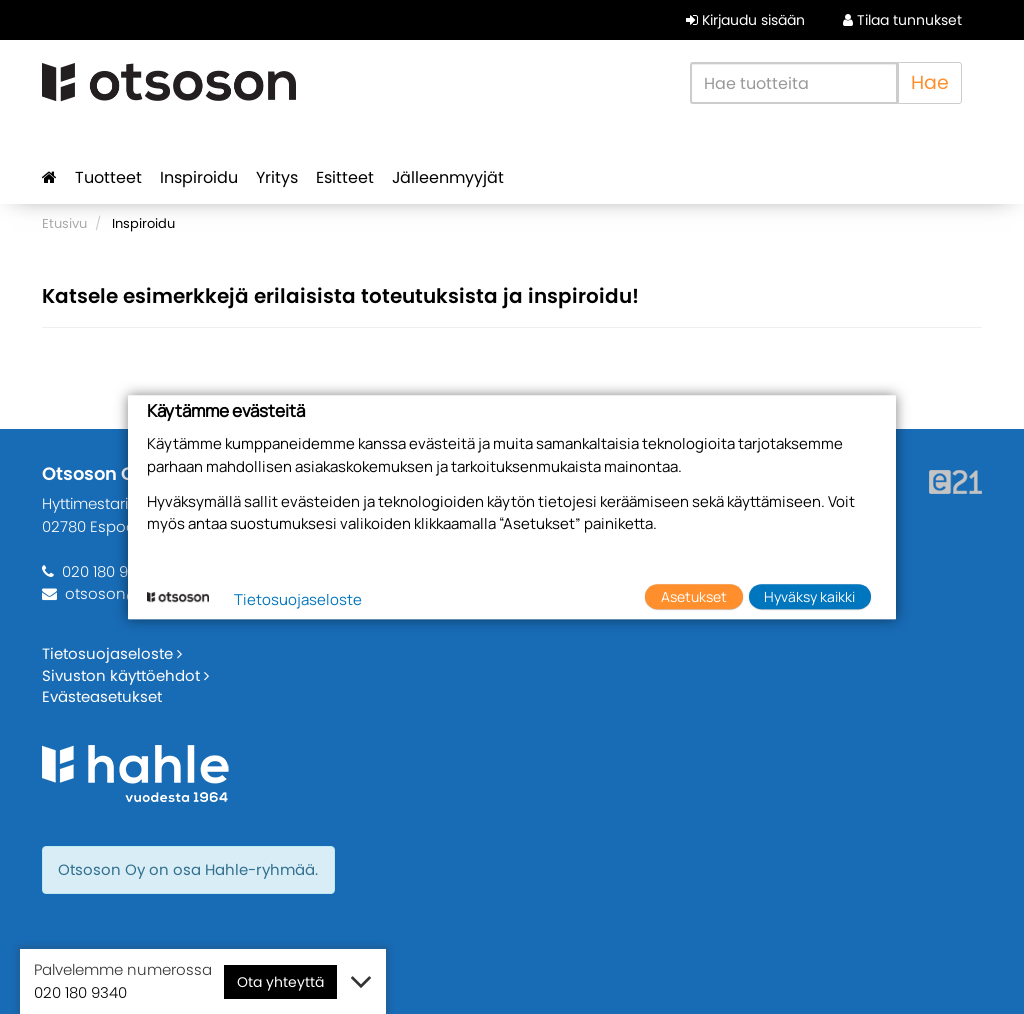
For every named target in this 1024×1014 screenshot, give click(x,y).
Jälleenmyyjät (448, 177)
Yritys (277, 177)
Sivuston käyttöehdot (125, 675)
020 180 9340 (108, 571)
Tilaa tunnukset (902, 20)
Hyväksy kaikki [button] (809, 596)
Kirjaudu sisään (745, 20)
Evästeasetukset (102, 696)
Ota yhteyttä (280, 982)
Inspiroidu (199, 177)
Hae (930, 82)
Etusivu (64, 223)
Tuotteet (108, 177)
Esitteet (345, 177)
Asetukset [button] (694, 596)
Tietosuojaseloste (112, 653)
